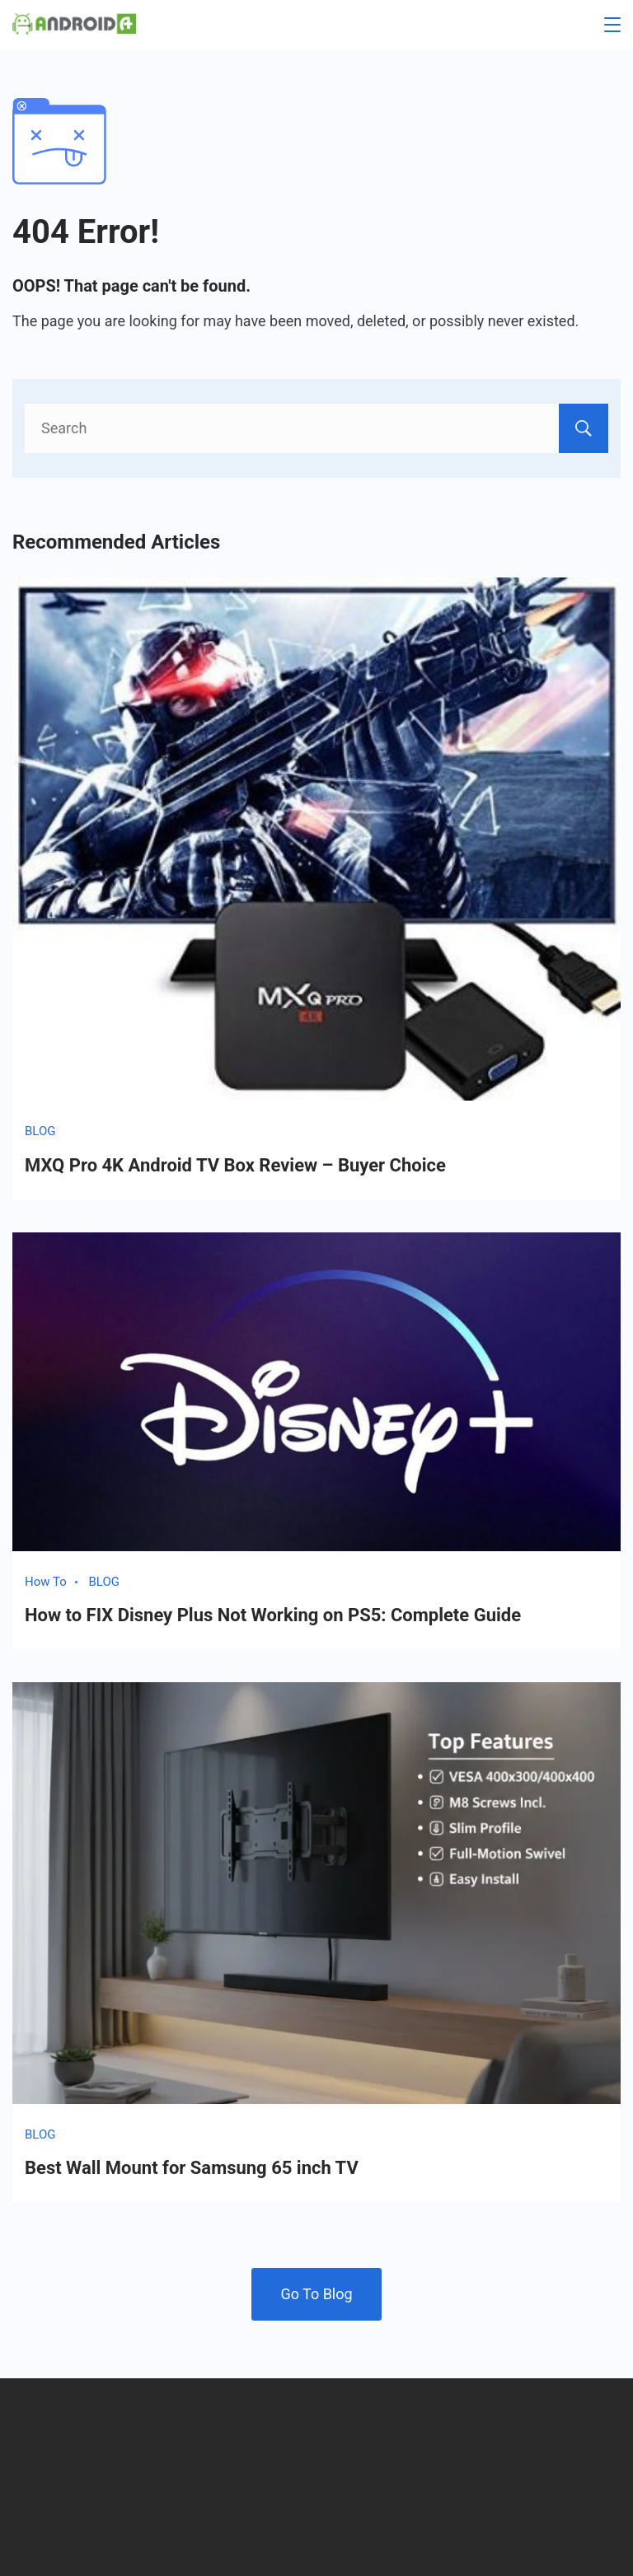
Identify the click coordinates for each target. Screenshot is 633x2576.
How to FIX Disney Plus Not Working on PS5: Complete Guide (273, 1615)
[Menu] (612, 24)
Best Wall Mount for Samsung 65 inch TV (192, 2168)
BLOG (40, 1131)
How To (46, 1581)
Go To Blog (316, 2294)
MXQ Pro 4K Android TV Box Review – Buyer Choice (235, 1165)
